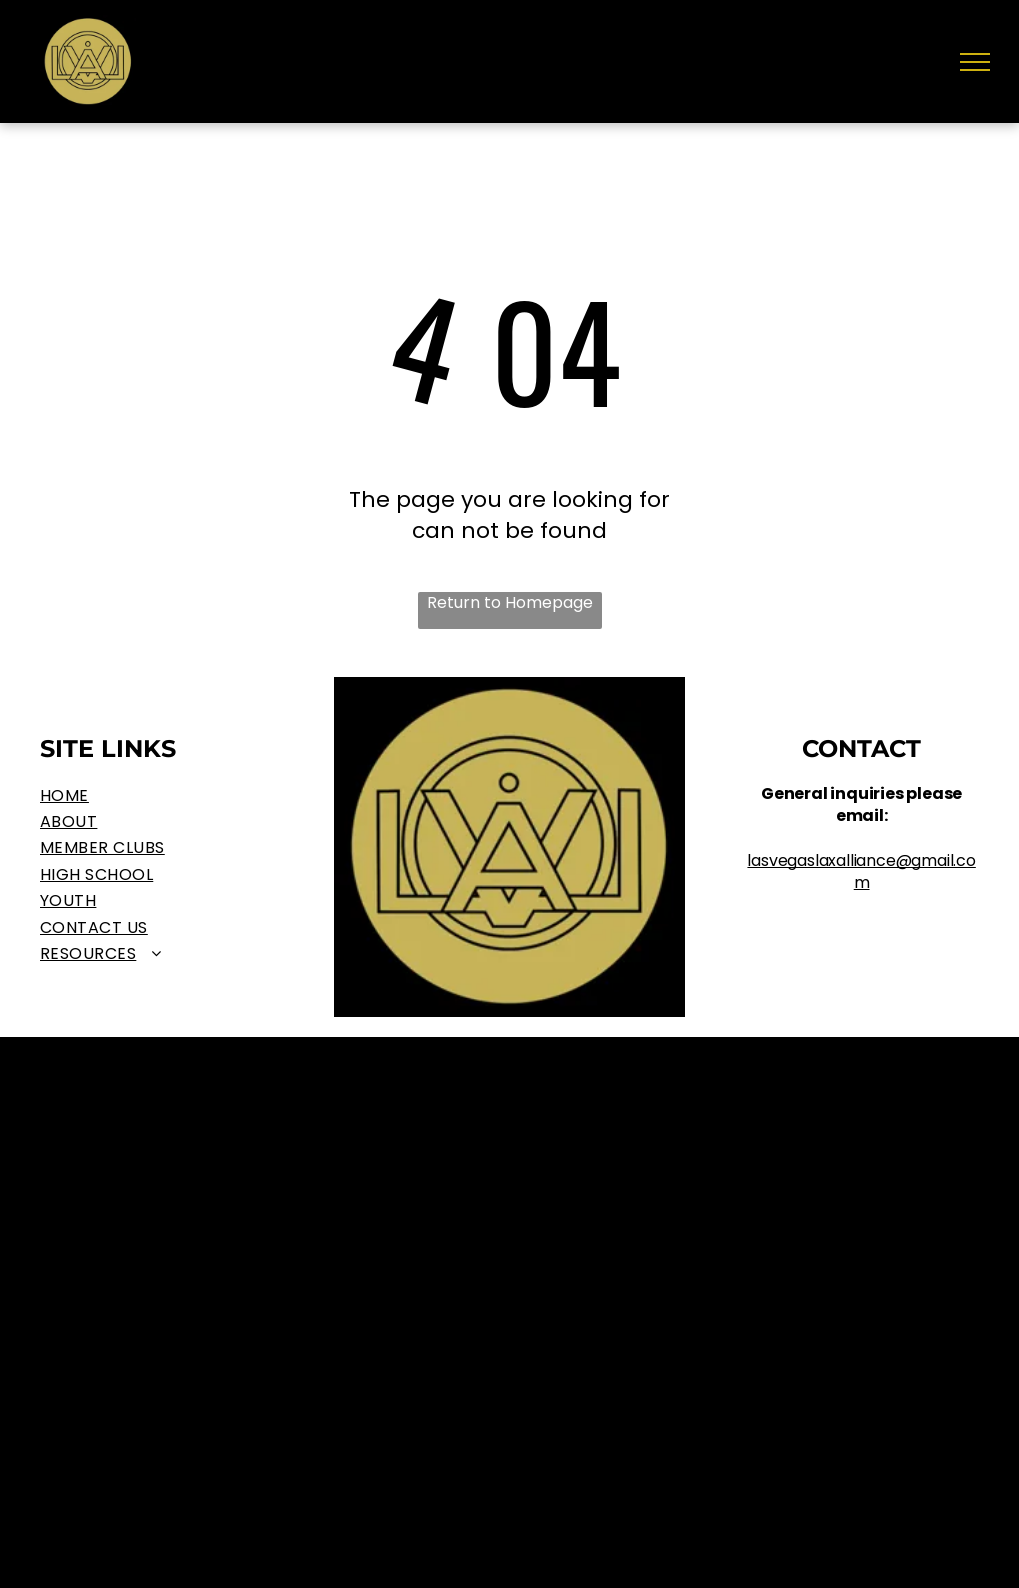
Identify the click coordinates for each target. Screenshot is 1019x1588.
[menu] (975, 62)
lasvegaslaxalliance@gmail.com (861, 871)
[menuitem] (157, 796)
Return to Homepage (510, 603)
